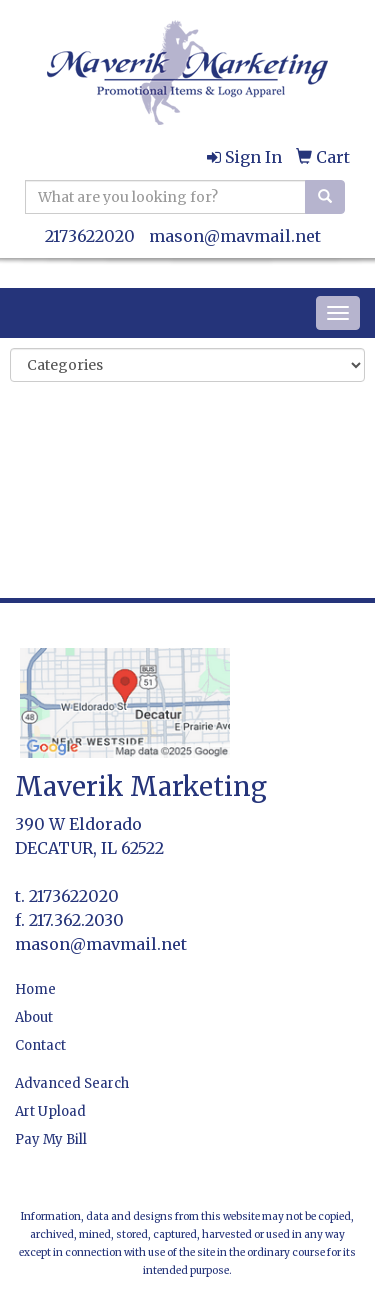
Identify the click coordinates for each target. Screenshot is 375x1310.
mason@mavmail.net (235, 236)
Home (35, 989)
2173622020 (90, 236)
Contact (40, 1045)
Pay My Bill (51, 1139)
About (34, 1017)
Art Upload (50, 1111)
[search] (325, 197)
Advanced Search (72, 1083)
